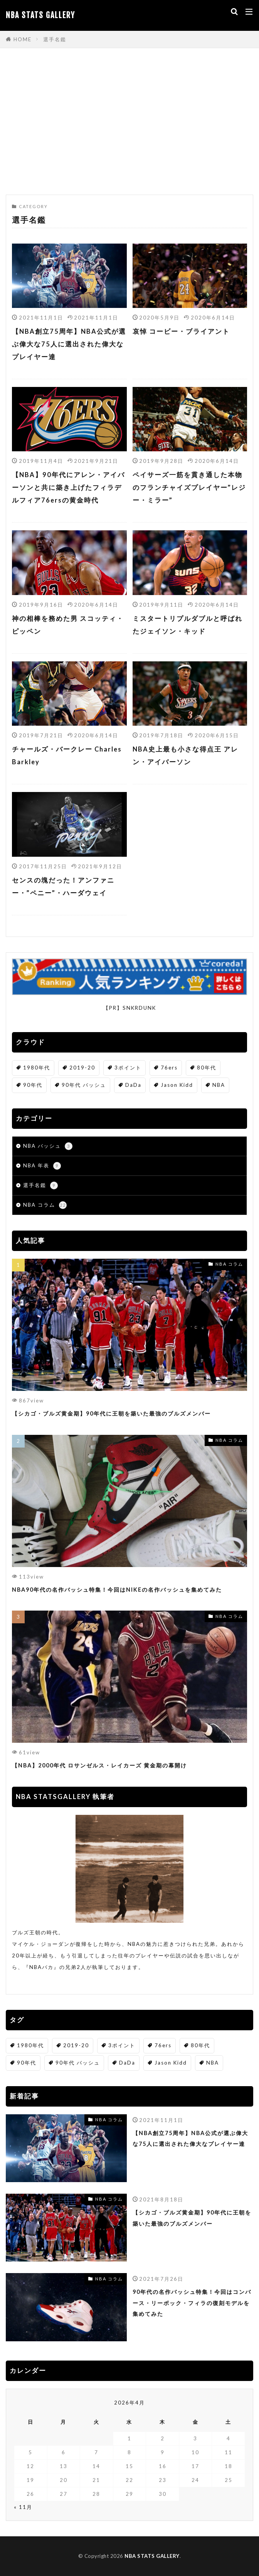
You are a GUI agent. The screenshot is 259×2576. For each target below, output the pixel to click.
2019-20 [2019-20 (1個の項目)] (82, 1067)
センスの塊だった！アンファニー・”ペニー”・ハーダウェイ (63, 886)
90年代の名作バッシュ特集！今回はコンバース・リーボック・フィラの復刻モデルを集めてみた (192, 2302)
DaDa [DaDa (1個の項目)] (133, 1085)
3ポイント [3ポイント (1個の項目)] (127, 1067)
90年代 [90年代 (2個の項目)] (32, 1085)
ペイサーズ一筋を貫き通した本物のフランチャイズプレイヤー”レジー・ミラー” (189, 487)
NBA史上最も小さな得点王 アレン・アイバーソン (185, 755)
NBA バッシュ (47, 1146)
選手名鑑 (54, 39)
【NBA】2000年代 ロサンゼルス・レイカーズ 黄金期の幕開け (99, 1765)
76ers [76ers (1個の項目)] (169, 1067)
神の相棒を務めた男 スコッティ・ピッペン (68, 625)
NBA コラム (45, 1205)
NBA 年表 (42, 1166)
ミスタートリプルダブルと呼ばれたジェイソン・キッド (187, 625)
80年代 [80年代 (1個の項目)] (206, 1067)
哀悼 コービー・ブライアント (181, 331)
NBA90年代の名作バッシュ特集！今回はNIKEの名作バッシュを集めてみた (117, 1589)
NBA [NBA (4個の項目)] (218, 1085)
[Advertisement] (129, 125)
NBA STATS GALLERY (40, 15)
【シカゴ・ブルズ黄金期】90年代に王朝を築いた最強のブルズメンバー (111, 1413)
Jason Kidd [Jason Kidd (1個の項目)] (177, 1085)
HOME (22, 39)
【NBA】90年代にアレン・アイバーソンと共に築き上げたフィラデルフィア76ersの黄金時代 (68, 487)
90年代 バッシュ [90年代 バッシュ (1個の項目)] (84, 1085)
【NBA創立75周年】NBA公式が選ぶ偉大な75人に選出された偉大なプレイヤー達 (69, 344)
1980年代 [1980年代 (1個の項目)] (36, 1067)
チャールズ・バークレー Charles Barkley (67, 755)
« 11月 (23, 2507)
